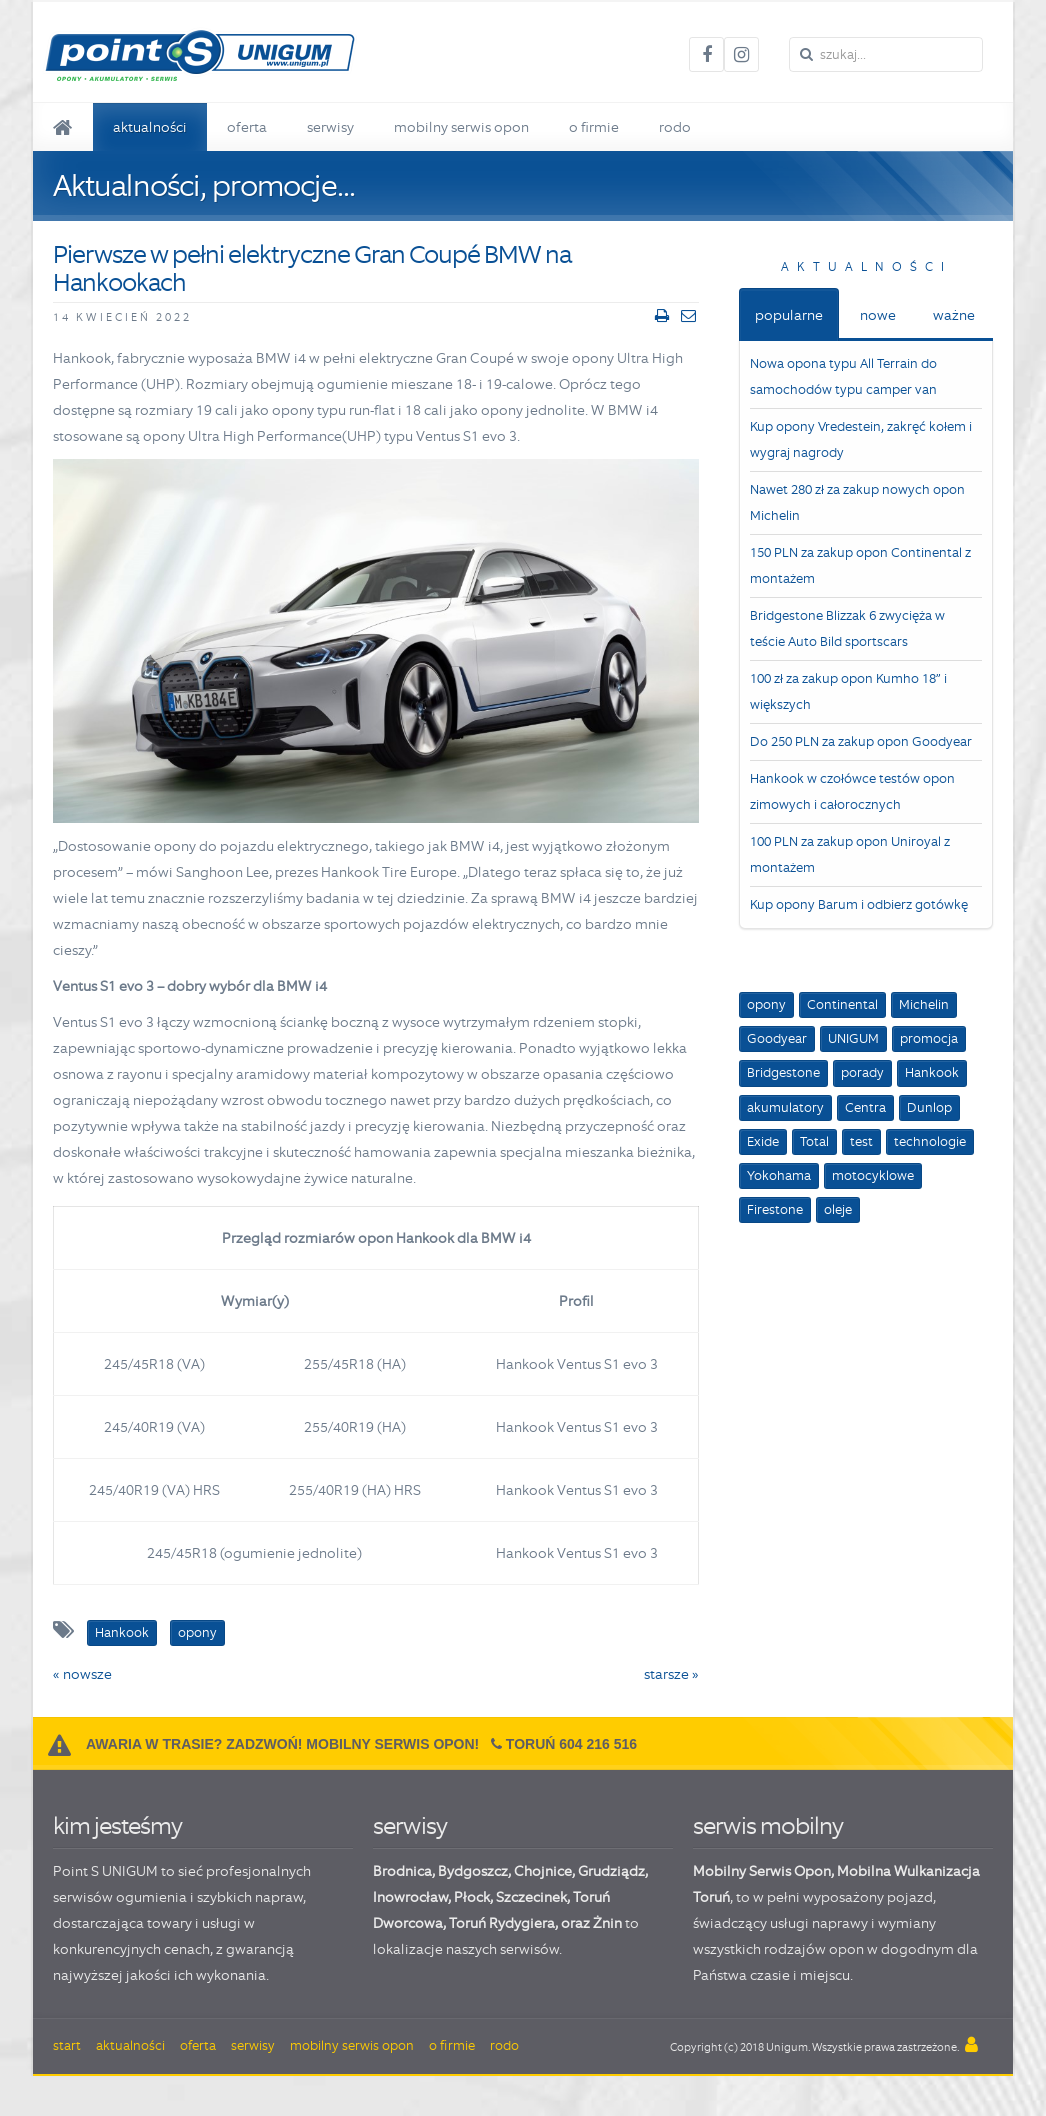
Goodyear (777, 1038)
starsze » (671, 1674)
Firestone (775, 1209)
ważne (954, 315)
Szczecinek (531, 1897)
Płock (472, 1897)
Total (814, 1141)
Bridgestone (783, 1072)
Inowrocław (410, 1897)
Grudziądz (611, 1871)
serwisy (410, 1825)
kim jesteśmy (117, 1825)
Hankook (932, 1072)
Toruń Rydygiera (502, 1923)
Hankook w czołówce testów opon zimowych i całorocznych (852, 791)
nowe (878, 315)
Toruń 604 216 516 (571, 1744)
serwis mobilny (768, 1825)
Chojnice (543, 1871)
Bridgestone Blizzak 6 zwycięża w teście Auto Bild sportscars (847, 628)
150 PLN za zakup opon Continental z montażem (860, 565)
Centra (865, 1107)
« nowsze (82, 1674)
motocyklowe (873, 1175)
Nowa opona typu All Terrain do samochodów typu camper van (843, 376)
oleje (838, 1209)
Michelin (924, 1004)
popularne (789, 315)
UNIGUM (853, 1038)
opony (766, 1004)
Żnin (607, 1923)
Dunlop (929, 1107)
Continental (842, 1004)
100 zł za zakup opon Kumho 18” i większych (848, 691)
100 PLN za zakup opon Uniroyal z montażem (850, 854)
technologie (930, 1141)
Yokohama (779, 1175)
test (861, 1141)
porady (862, 1072)
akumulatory (785, 1107)
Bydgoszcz (473, 1871)
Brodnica (402, 1871)
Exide (763, 1141)
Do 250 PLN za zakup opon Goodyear (861, 741)
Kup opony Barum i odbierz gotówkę (859, 904)
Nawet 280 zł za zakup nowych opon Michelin (857, 502)
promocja (929, 1038)
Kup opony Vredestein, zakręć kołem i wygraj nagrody (861, 439)
